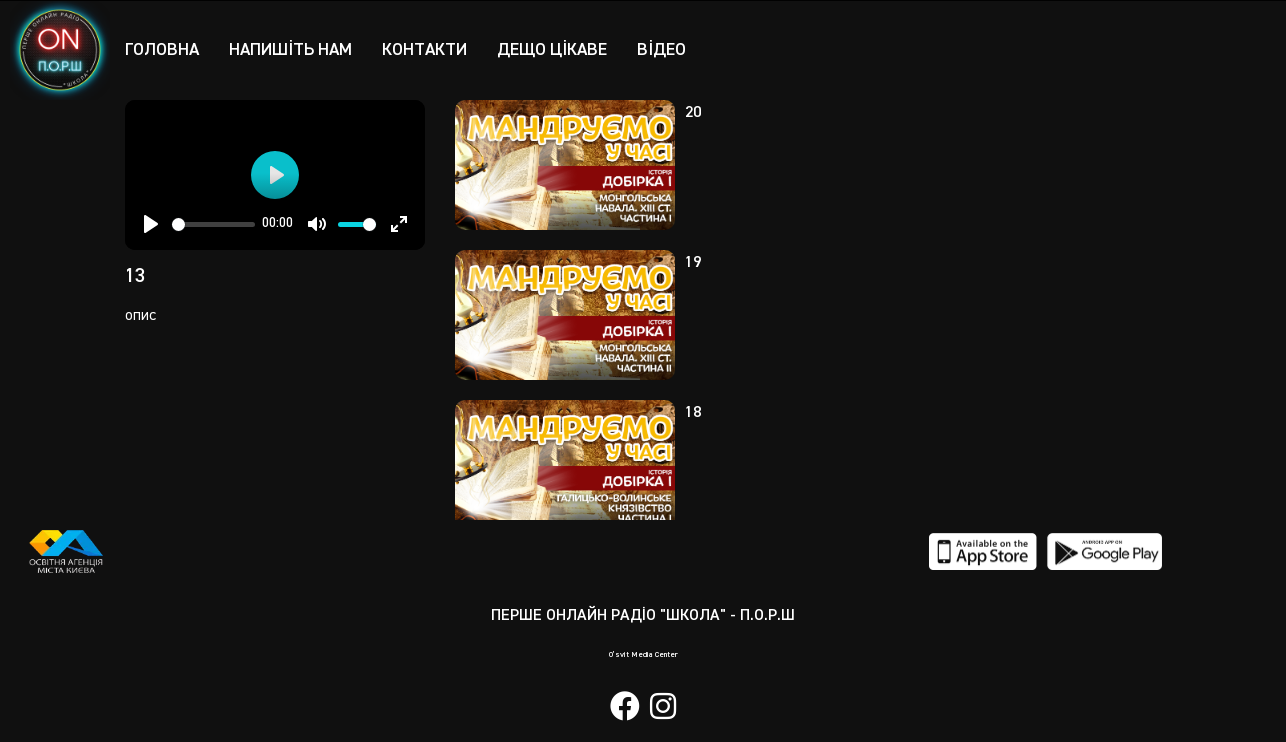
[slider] (213, 224)
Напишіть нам (294, 49)
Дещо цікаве (563, 49)
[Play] (151, 224)
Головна (163, 49)
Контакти (432, 49)
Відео (674, 49)
